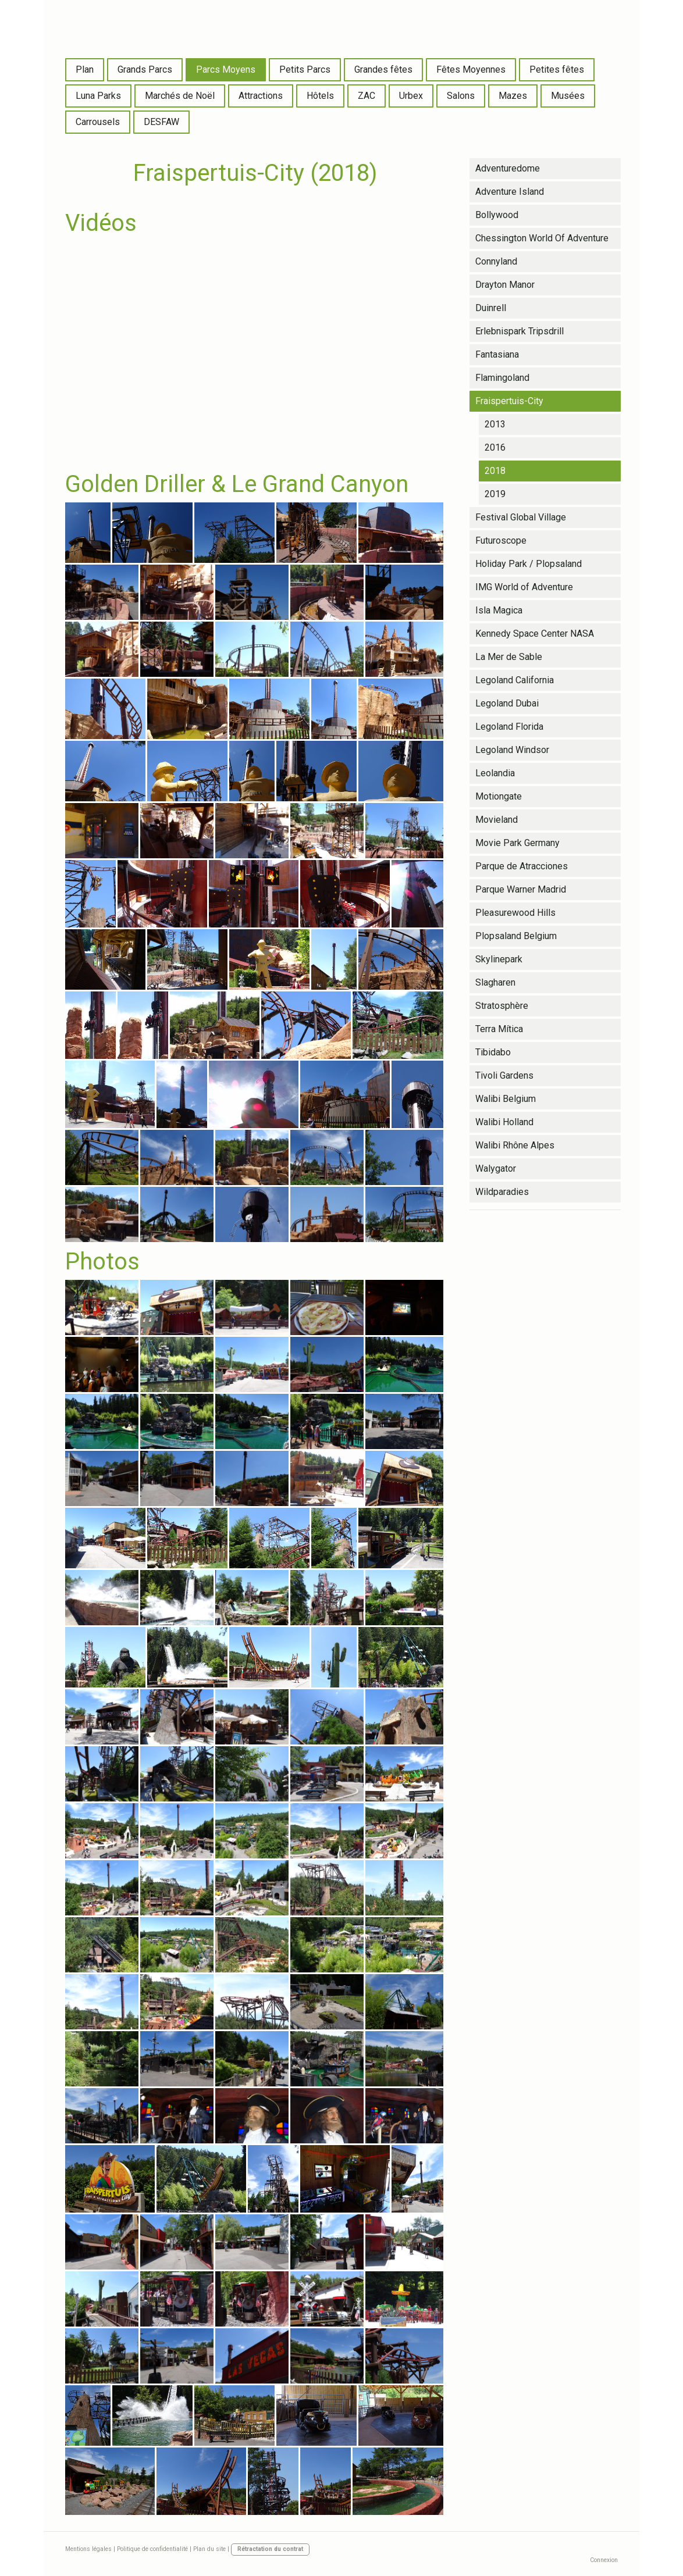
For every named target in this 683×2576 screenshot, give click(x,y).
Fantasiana (497, 354)
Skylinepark (498, 959)
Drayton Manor (505, 284)
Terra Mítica (499, 1028)
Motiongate (498, 796)
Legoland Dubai (507, 703)
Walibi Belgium (505, 1098)
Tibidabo (493, 1052)
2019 (495, 493)
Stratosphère (501, 1005)
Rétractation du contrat (270, 2549)
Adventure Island (509, 191)
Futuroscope (501, 540)
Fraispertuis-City (509, 400)
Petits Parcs (304, 69)
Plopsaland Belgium (516, 935)
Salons (461, 95)
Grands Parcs (145, 69)
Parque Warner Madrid (520, 889)
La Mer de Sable (508, 656)
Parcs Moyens (225, 69)
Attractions (261, 95)
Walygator (495, 1168)
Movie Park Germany (517, 842)
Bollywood (496, 214)
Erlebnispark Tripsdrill (519, 331)
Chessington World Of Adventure (542, 238)
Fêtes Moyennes (471, 69)
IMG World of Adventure (524, 587)
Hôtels (320, 95)
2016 (495, 447)
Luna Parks (98, 95)
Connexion (604, 2560)
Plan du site (209, 2549)
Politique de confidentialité (152, 2549)
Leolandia (495, 773)
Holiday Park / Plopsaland (528, 563)
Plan (85, 69)
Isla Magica (498, 610)
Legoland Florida (509, 726)
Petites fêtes (556, 69)
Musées (568, 95)
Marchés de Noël (180, 95)
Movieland (496, 819)
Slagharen (495, 982)
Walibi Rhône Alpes (514, 1145)
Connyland (496, 261)
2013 (495, 424)
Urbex (411, 95)
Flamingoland (502, 377)
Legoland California (514, 680)
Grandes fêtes (383, 69)
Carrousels (98, 121)
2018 (495, 470)
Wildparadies (502, 1191)
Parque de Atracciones (521, 866)
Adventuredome (507, 168)
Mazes (513, 95)
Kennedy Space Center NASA (534, 633)
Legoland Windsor (512, 749)
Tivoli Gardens (504, 1075)
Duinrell (490, 307)
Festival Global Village (520, 517)
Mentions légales (88, 2549)
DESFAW (161, 121)
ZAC (366, 95)
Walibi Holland (504, 1122)
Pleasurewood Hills (515, 912)
